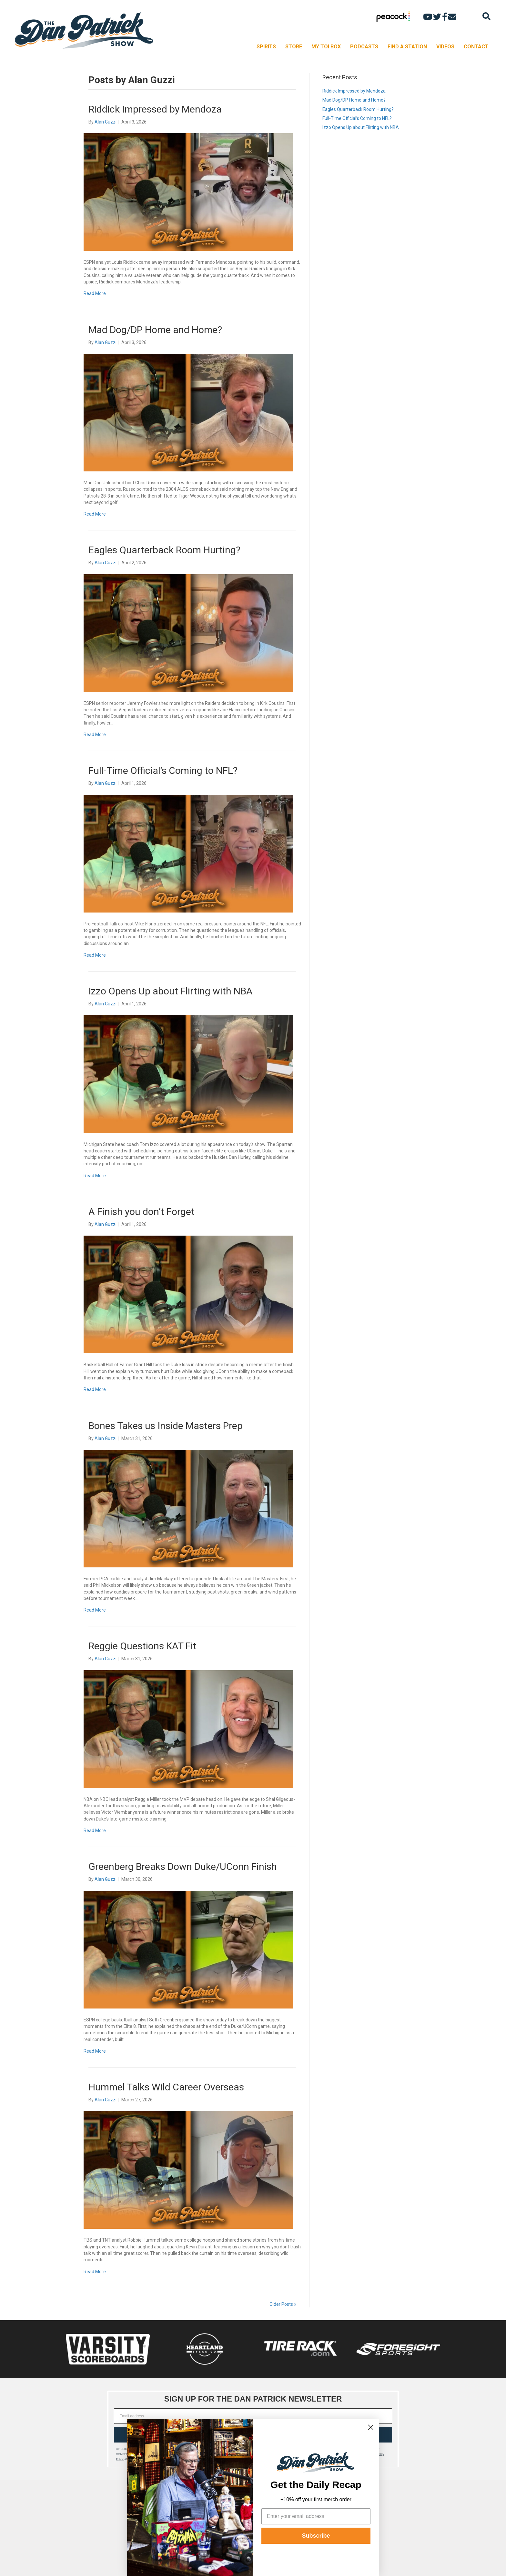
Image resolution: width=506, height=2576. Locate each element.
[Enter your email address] (315, 2516)
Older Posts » (282, 2304)
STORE (293, 47)
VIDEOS (445, 47)
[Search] (486, 16)
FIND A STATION (407, 47)
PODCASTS (364, 47)
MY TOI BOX (326, 47)
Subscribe (316, 2535)
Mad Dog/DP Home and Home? (155, 329)
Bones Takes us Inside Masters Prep (165, 1425)
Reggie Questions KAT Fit (142, 1646)
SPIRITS (266, 47)
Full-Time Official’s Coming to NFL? (163, 770)
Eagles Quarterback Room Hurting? (164, 550)
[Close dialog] (370, 2427)
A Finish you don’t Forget (141, 1211)
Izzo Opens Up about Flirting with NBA (170, 991)
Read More (95, 293)
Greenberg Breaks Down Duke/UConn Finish (182, 1866)
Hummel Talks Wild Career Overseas (166, 2087)
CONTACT (476, 47)
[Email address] (253, 2416)
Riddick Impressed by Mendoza (155, 109)
